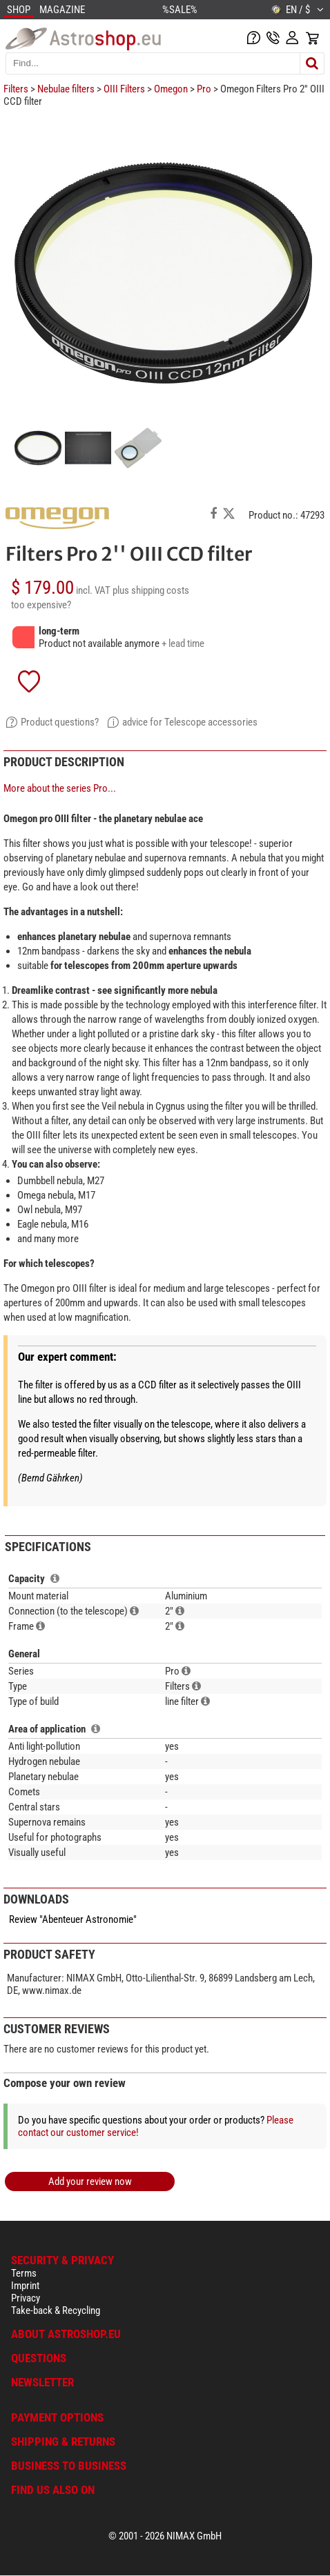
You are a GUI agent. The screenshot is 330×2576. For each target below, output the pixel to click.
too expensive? (41, 605)
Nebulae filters (66, 89)
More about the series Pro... (59, 788)
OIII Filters (124, 89)
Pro (204, 89)
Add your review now (90, 2181)
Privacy (25, 2298)
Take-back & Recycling (55, 2310)
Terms (24, 2273)
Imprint (25, 2285)
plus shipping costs (151, 590)
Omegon (171, 89)
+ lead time (183, 643)
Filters (15, 89)
